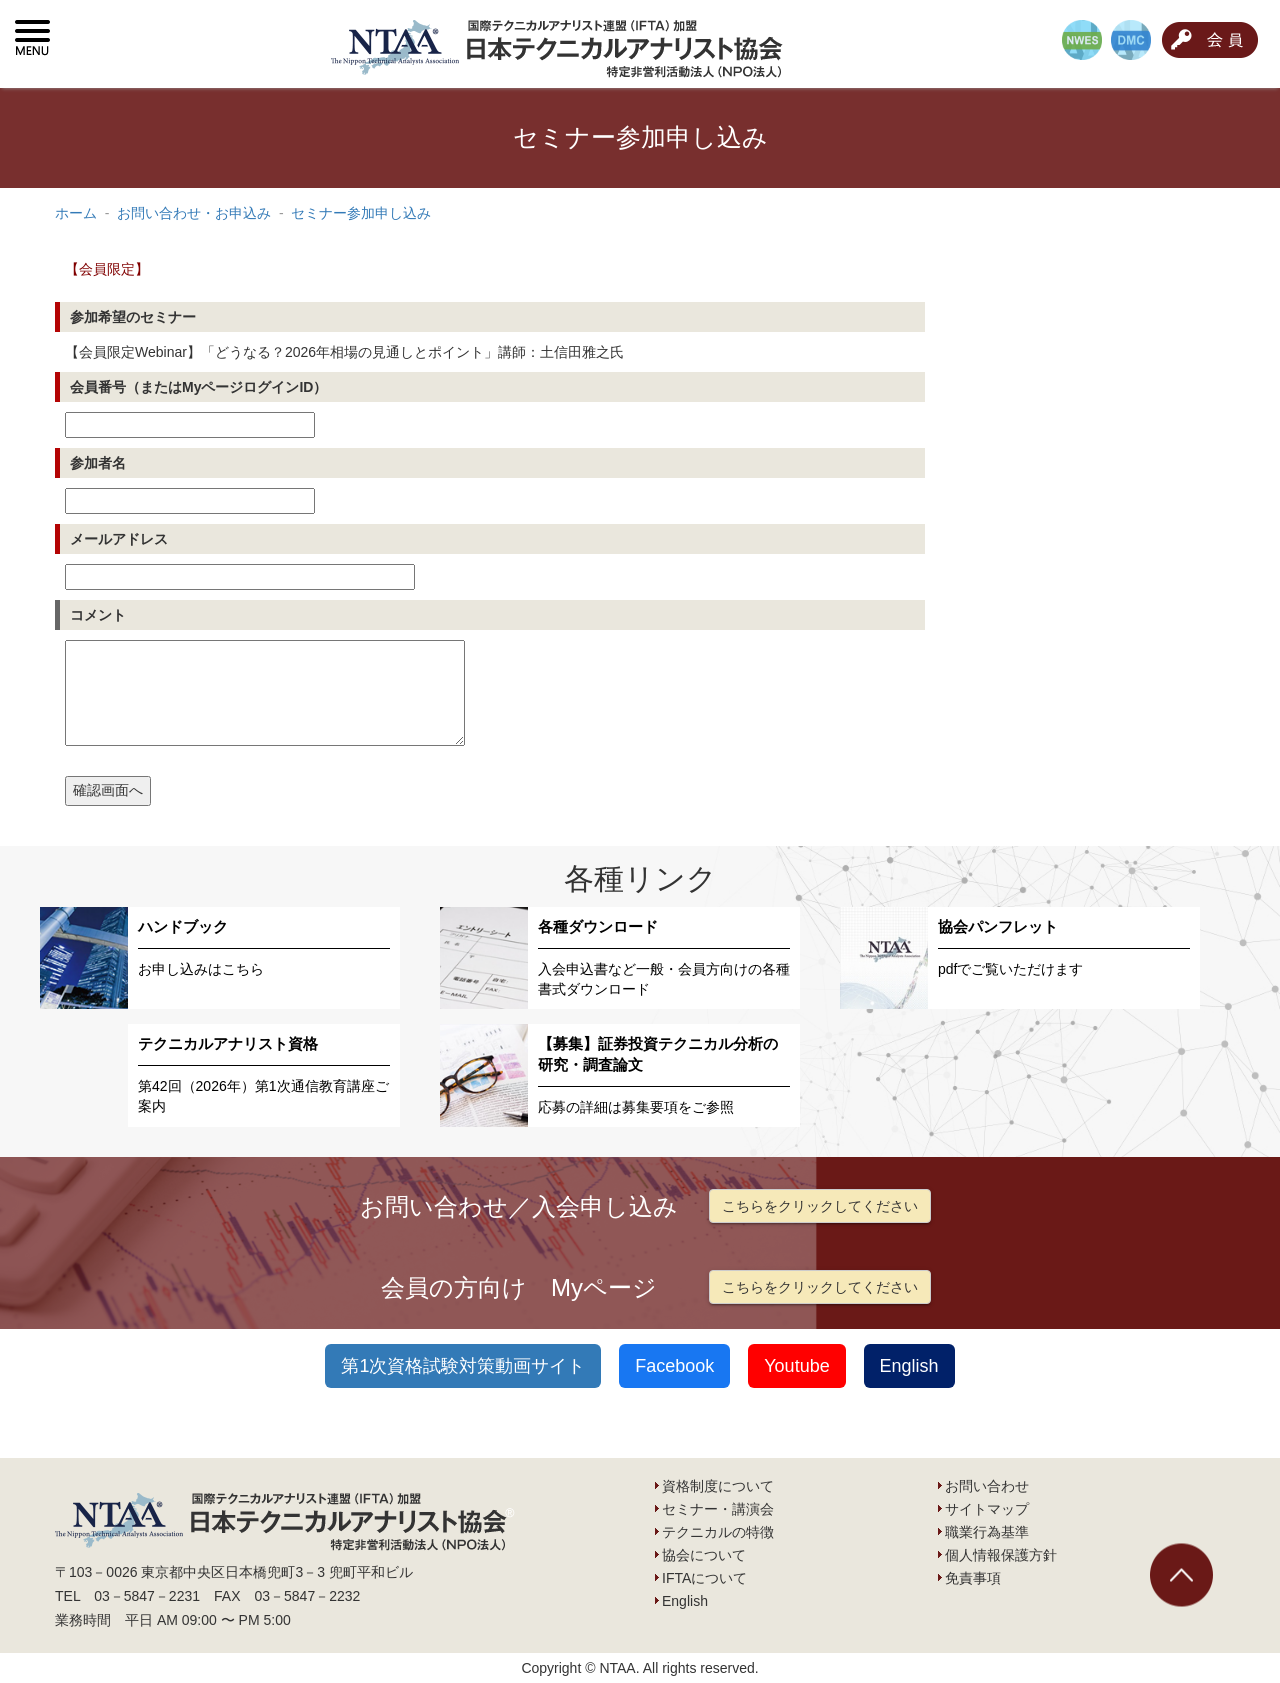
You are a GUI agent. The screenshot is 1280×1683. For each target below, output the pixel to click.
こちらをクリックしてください (820, 1206)
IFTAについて (704, 1578)
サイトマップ (987, 1509)
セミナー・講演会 (718, 1509)
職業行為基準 (987, 1532)
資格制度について (718, 1486)
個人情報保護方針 (1001, 1555)
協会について (704, 1555)
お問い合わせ (987, 1486)
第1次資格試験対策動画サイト (463, 1366)
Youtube (796, 1366)
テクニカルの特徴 (718, 1532)
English (909, 1366)
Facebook (674, 1366)
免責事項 (973, 1578)
